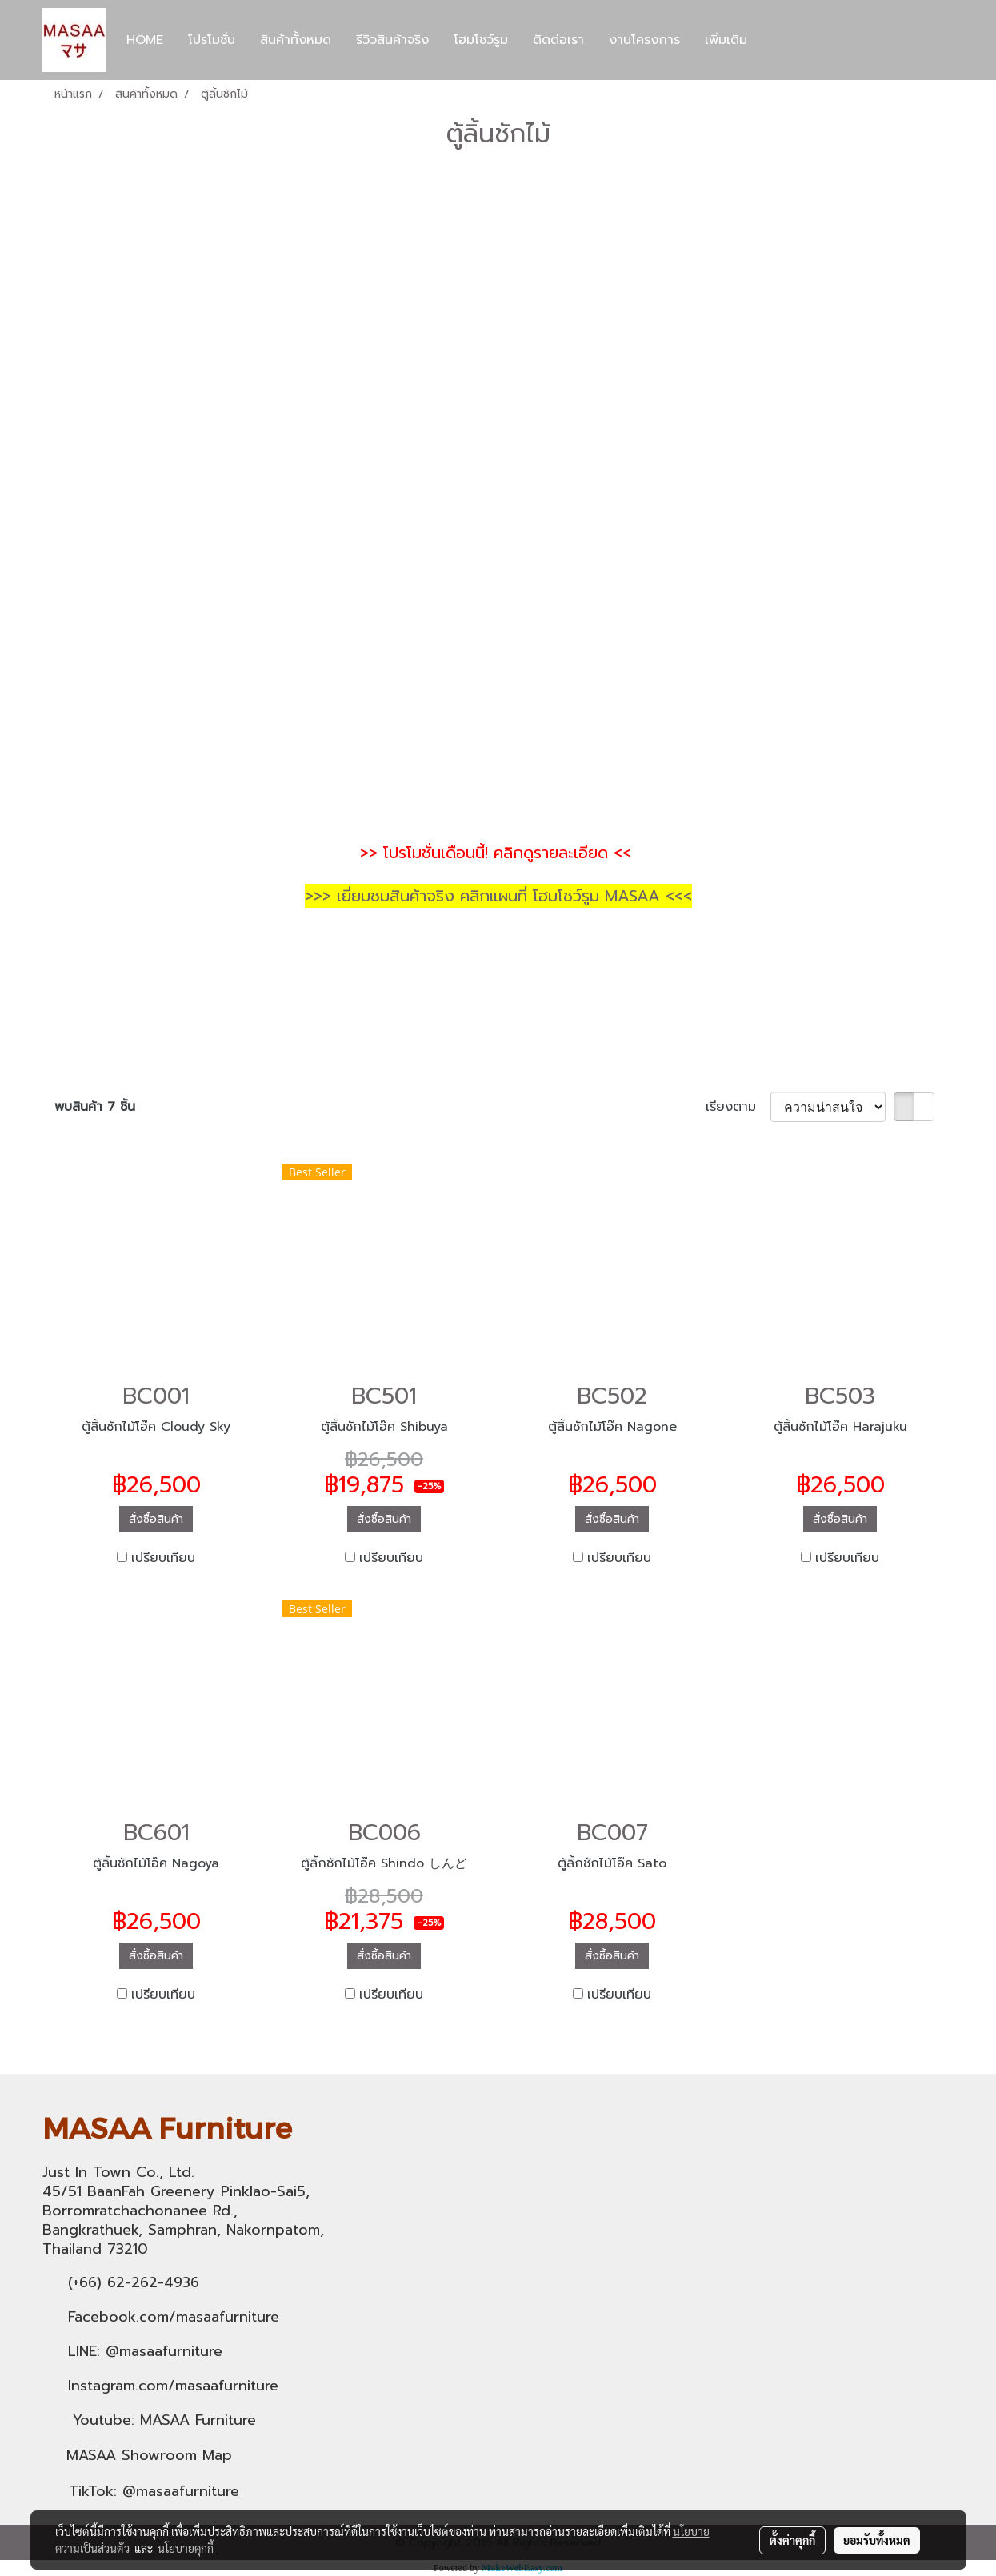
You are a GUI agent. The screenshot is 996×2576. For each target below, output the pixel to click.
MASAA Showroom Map (149, 2455)
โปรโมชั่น (211, 40)
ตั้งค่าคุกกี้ (792, 2540)
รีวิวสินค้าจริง (392, 40)
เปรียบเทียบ (163, 1558)
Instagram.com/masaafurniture (173, 2385)
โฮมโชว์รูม (481, 40)
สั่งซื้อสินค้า (156, 1519)
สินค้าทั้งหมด (295, 40)
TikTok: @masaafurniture (154, 2491)
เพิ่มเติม (726, 40)
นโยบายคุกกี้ (186, 2548)
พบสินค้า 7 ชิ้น (94, 1106)
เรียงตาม (738, 1106)
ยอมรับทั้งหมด (876, 2540)
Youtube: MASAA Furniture (164, 2420)
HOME (144, 40)
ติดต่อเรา (558, 40)
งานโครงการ (644, 40)
